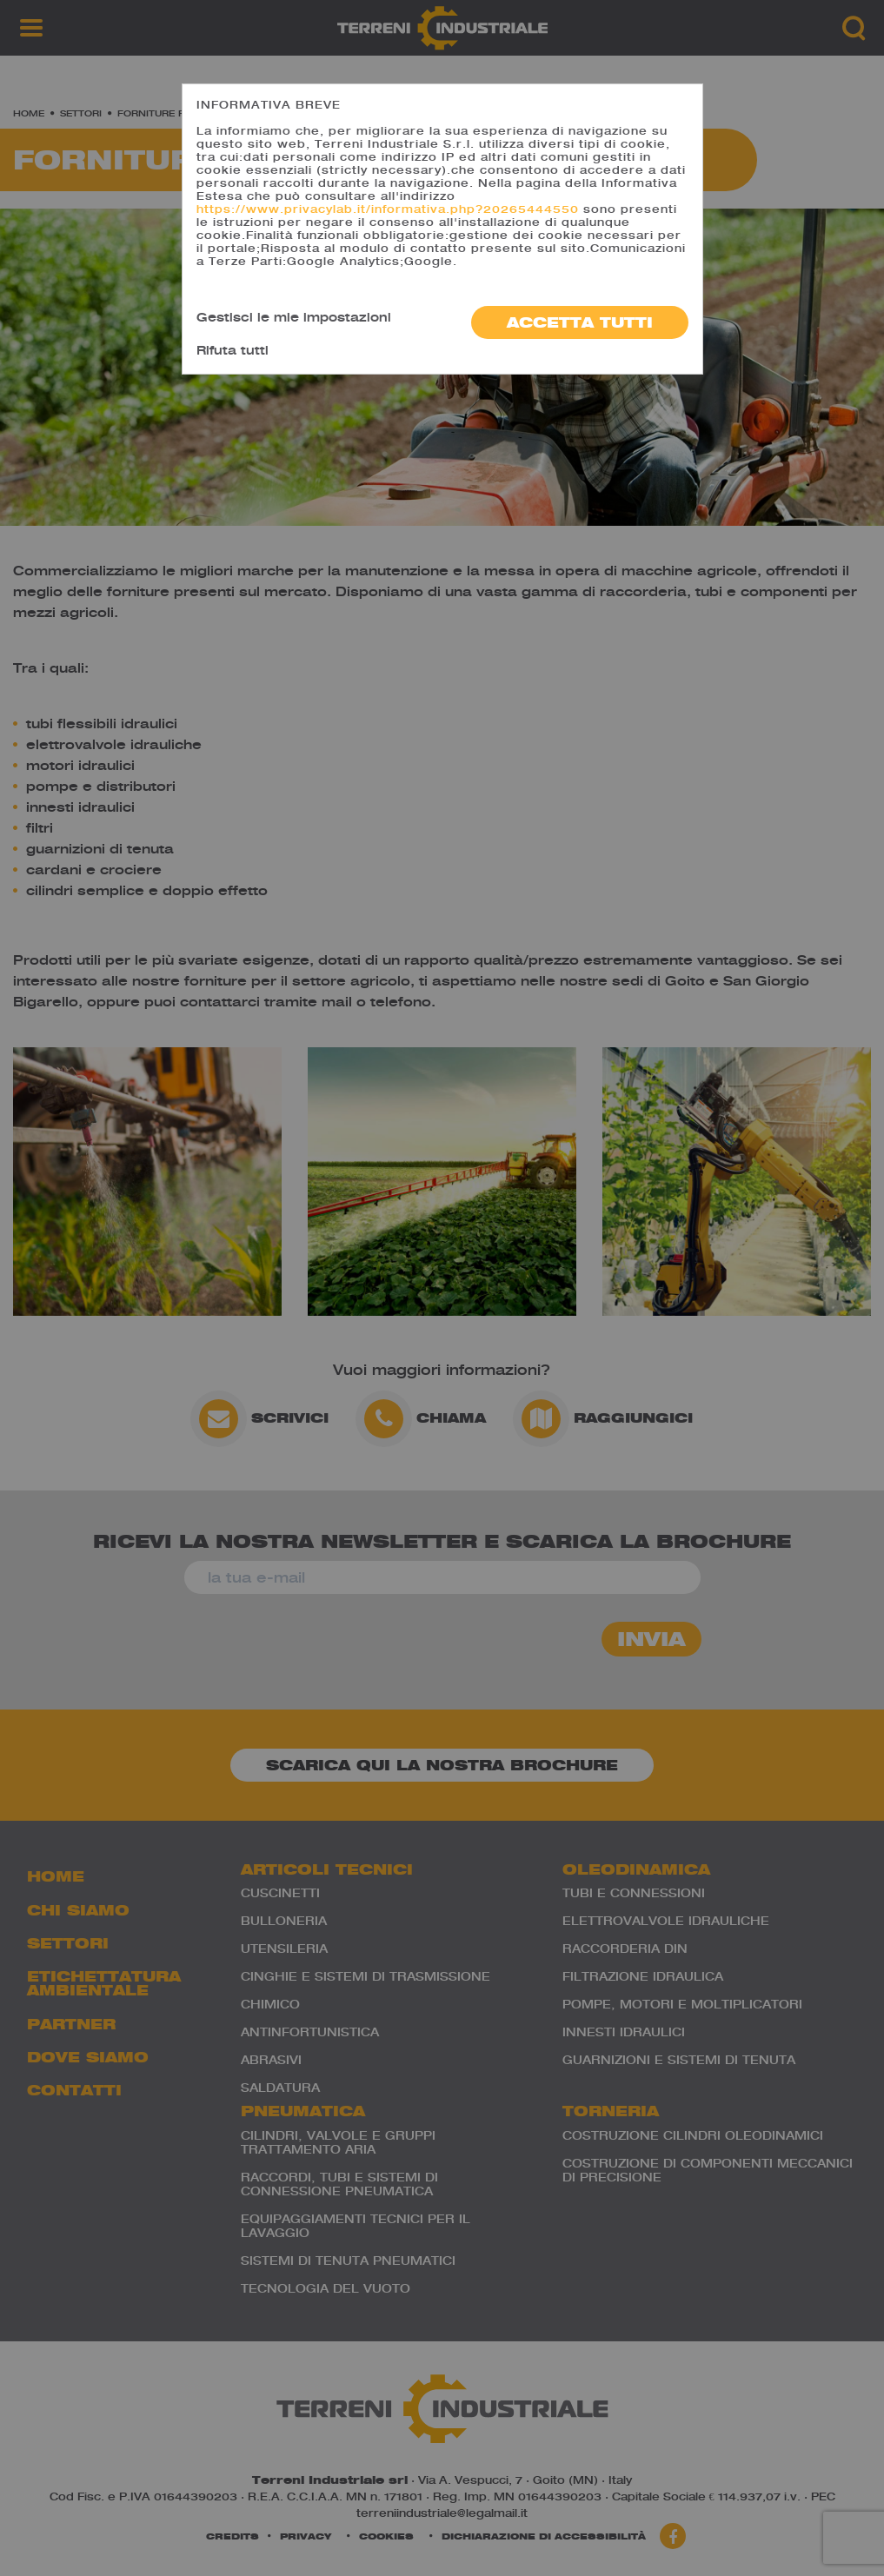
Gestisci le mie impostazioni (293, 316)
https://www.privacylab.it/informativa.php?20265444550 (387, 209)
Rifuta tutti (232, 349)
